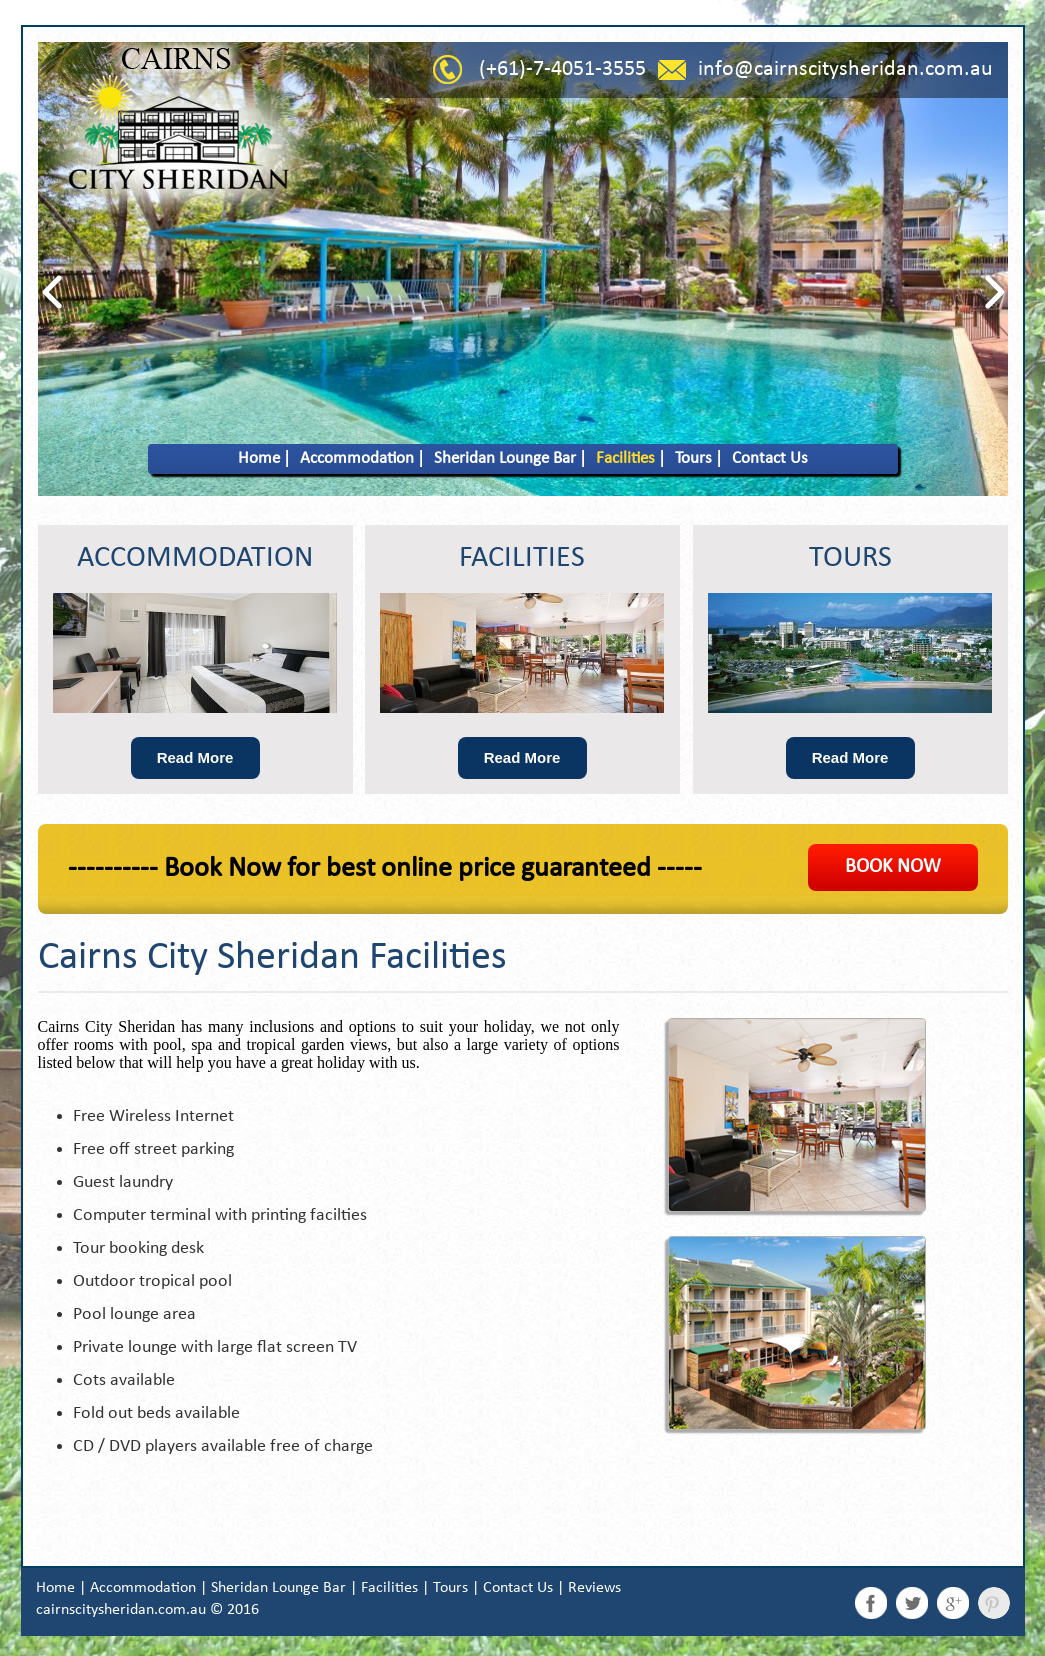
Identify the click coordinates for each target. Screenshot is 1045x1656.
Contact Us (770, 458)
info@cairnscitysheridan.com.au (845, 69)
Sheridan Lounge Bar (505, 458)
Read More (195, 757)
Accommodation (357, 458)
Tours (693, 458)
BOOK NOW (893, 867)
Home (259, 458)
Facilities (625, 458)
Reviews (594, 1588)
